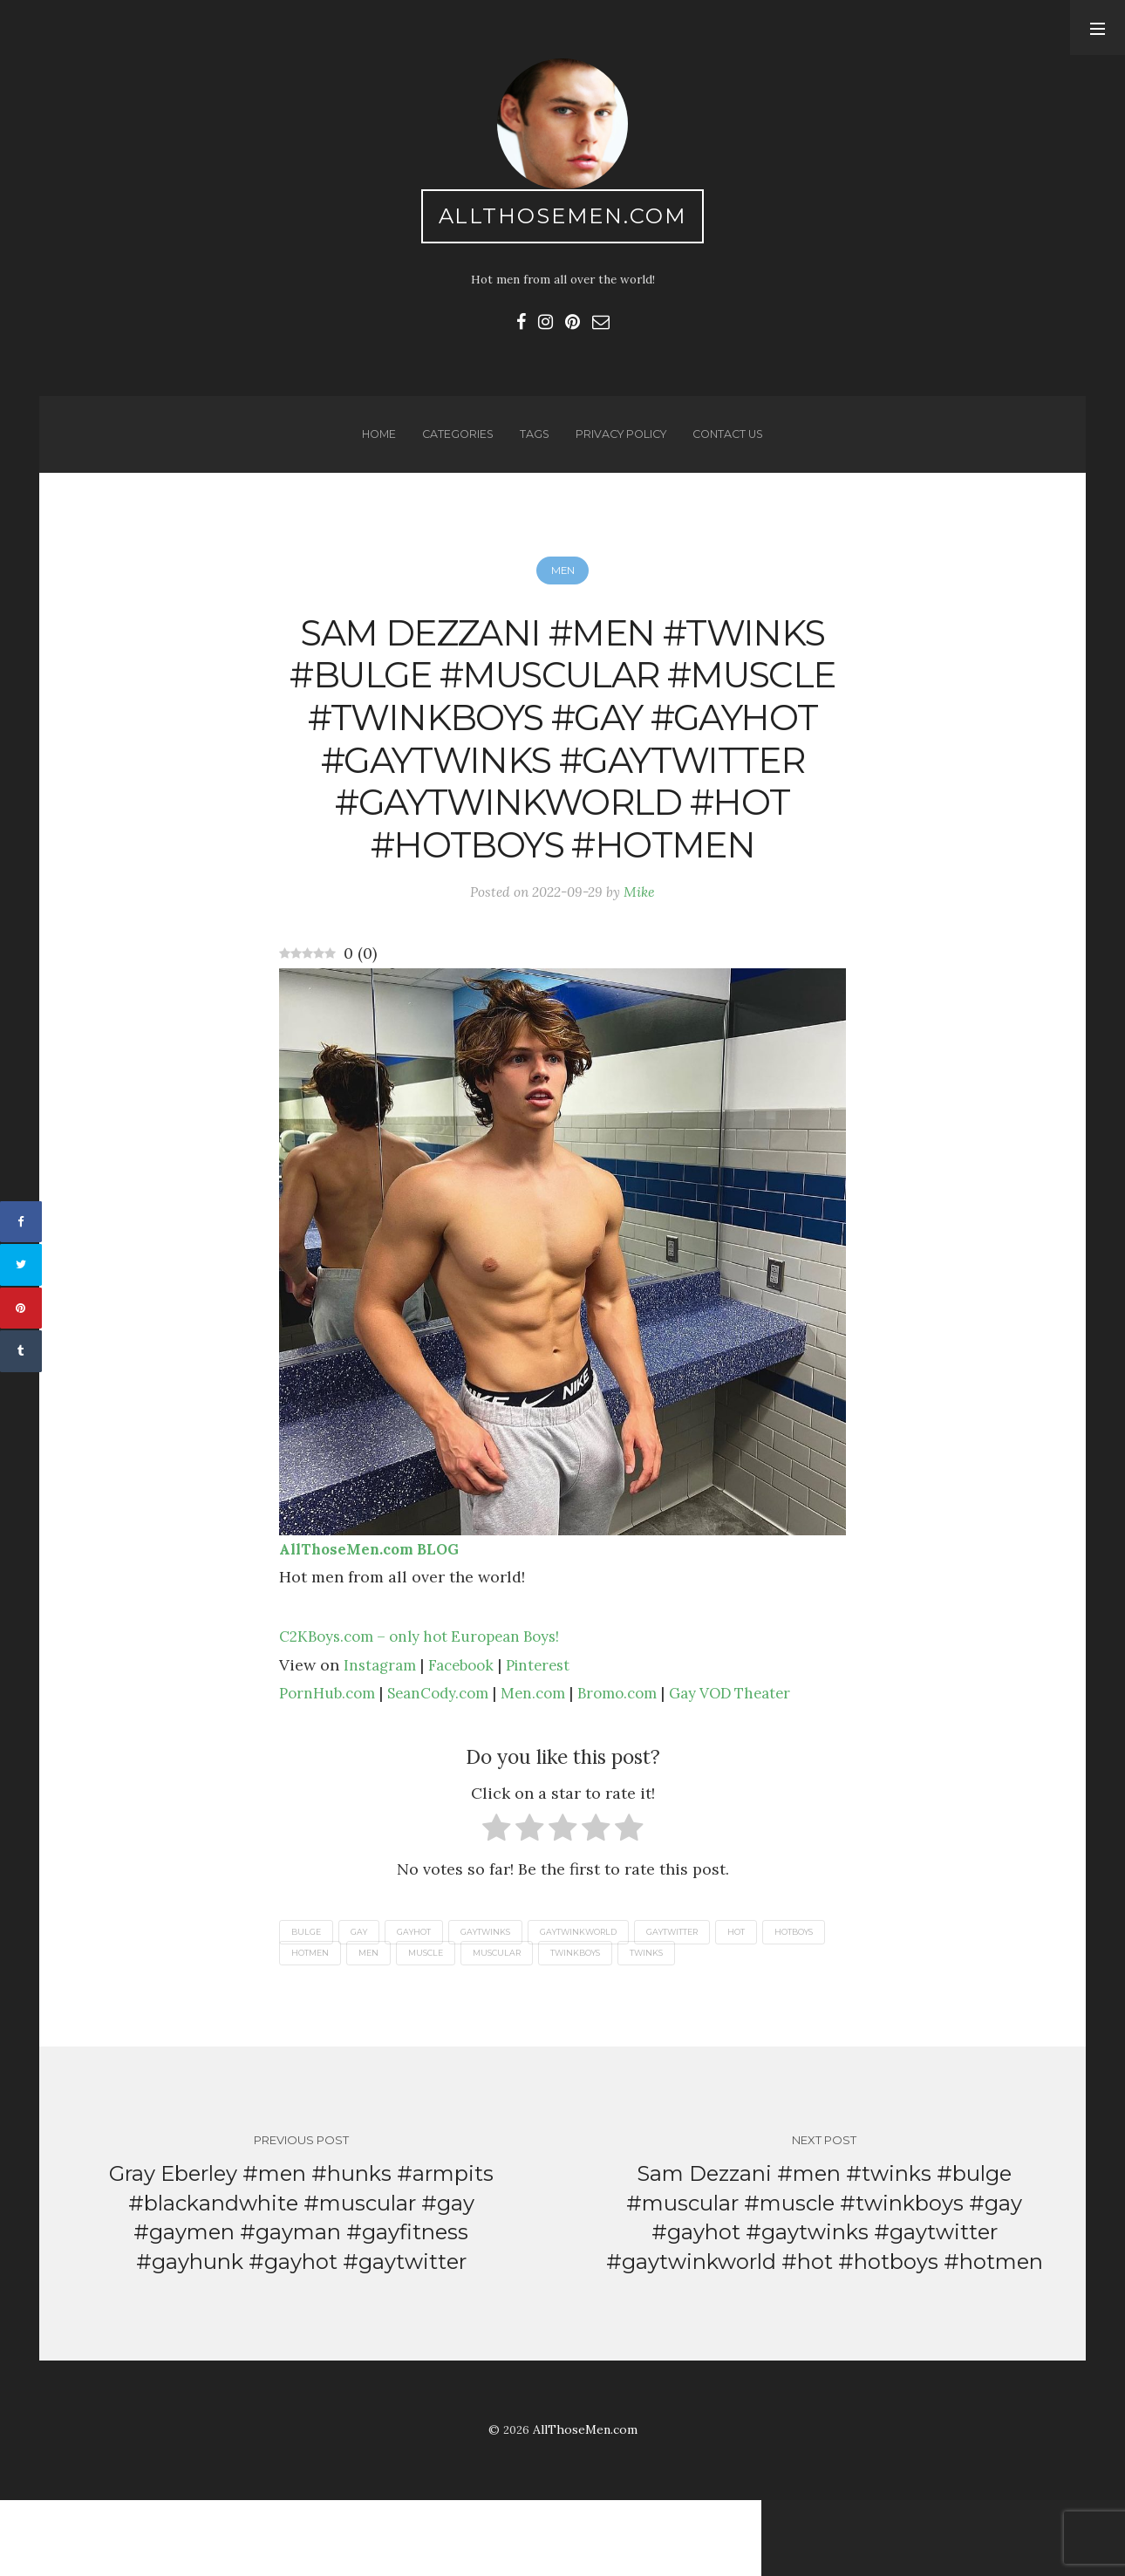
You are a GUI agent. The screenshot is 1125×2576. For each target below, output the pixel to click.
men (449, 2024)
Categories (453, 442)
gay (364, 2002)
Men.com (551, 1763)
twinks (746, 2024)
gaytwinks (501, 2002)
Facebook (468, 1735)
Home (371, 442)
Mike (642, 960)
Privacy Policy (621, 442)
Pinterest (549, 1735)
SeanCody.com (449, 1763)
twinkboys (671, 2024)
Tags (531, 442)
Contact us (734, 442)
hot (772, 2002)
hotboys (313, 2024)
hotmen (386, 2024)
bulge (308, 2002)
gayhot (424, 2002)
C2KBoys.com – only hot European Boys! (430, 1707)
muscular (586, 2024)
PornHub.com (330, 1763)
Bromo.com (640, 1763)
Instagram (382, 1735)
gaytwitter (703, 2002)
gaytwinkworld (602, 2002)
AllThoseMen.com (563, 218)
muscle (510, 2024)
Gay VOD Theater (761, 1763)
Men (562, 582)
